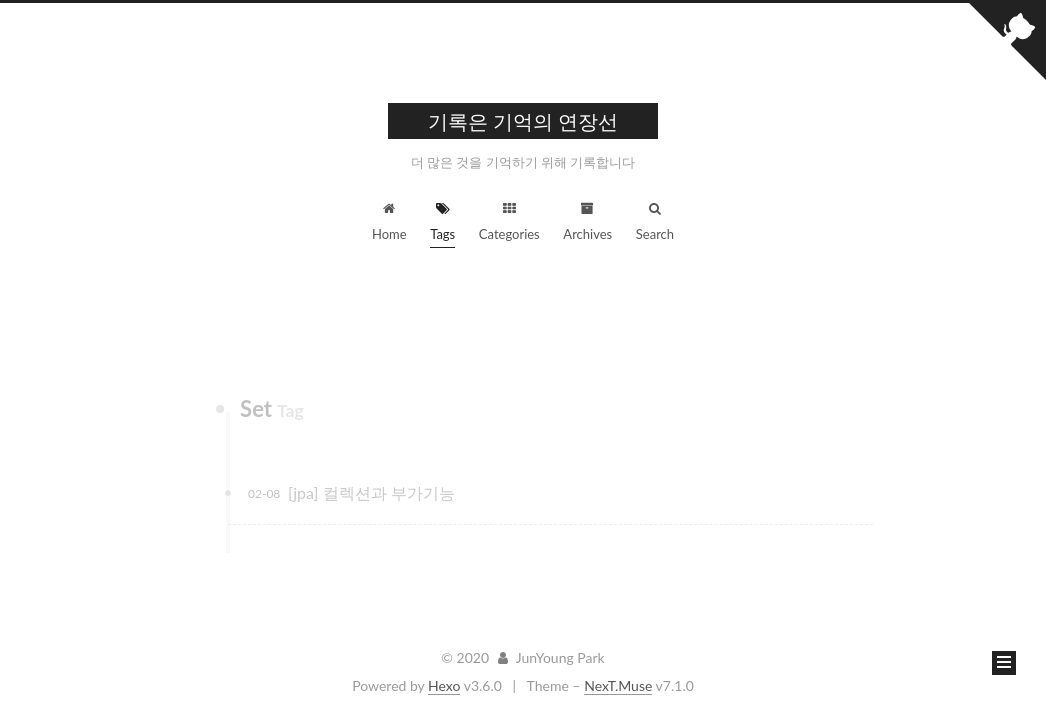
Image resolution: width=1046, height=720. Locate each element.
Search (655, 222)
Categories (509, 222)
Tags (442, 222)
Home (389, 222)
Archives (587, 222)
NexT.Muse (618, 685)
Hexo (444, 685)
